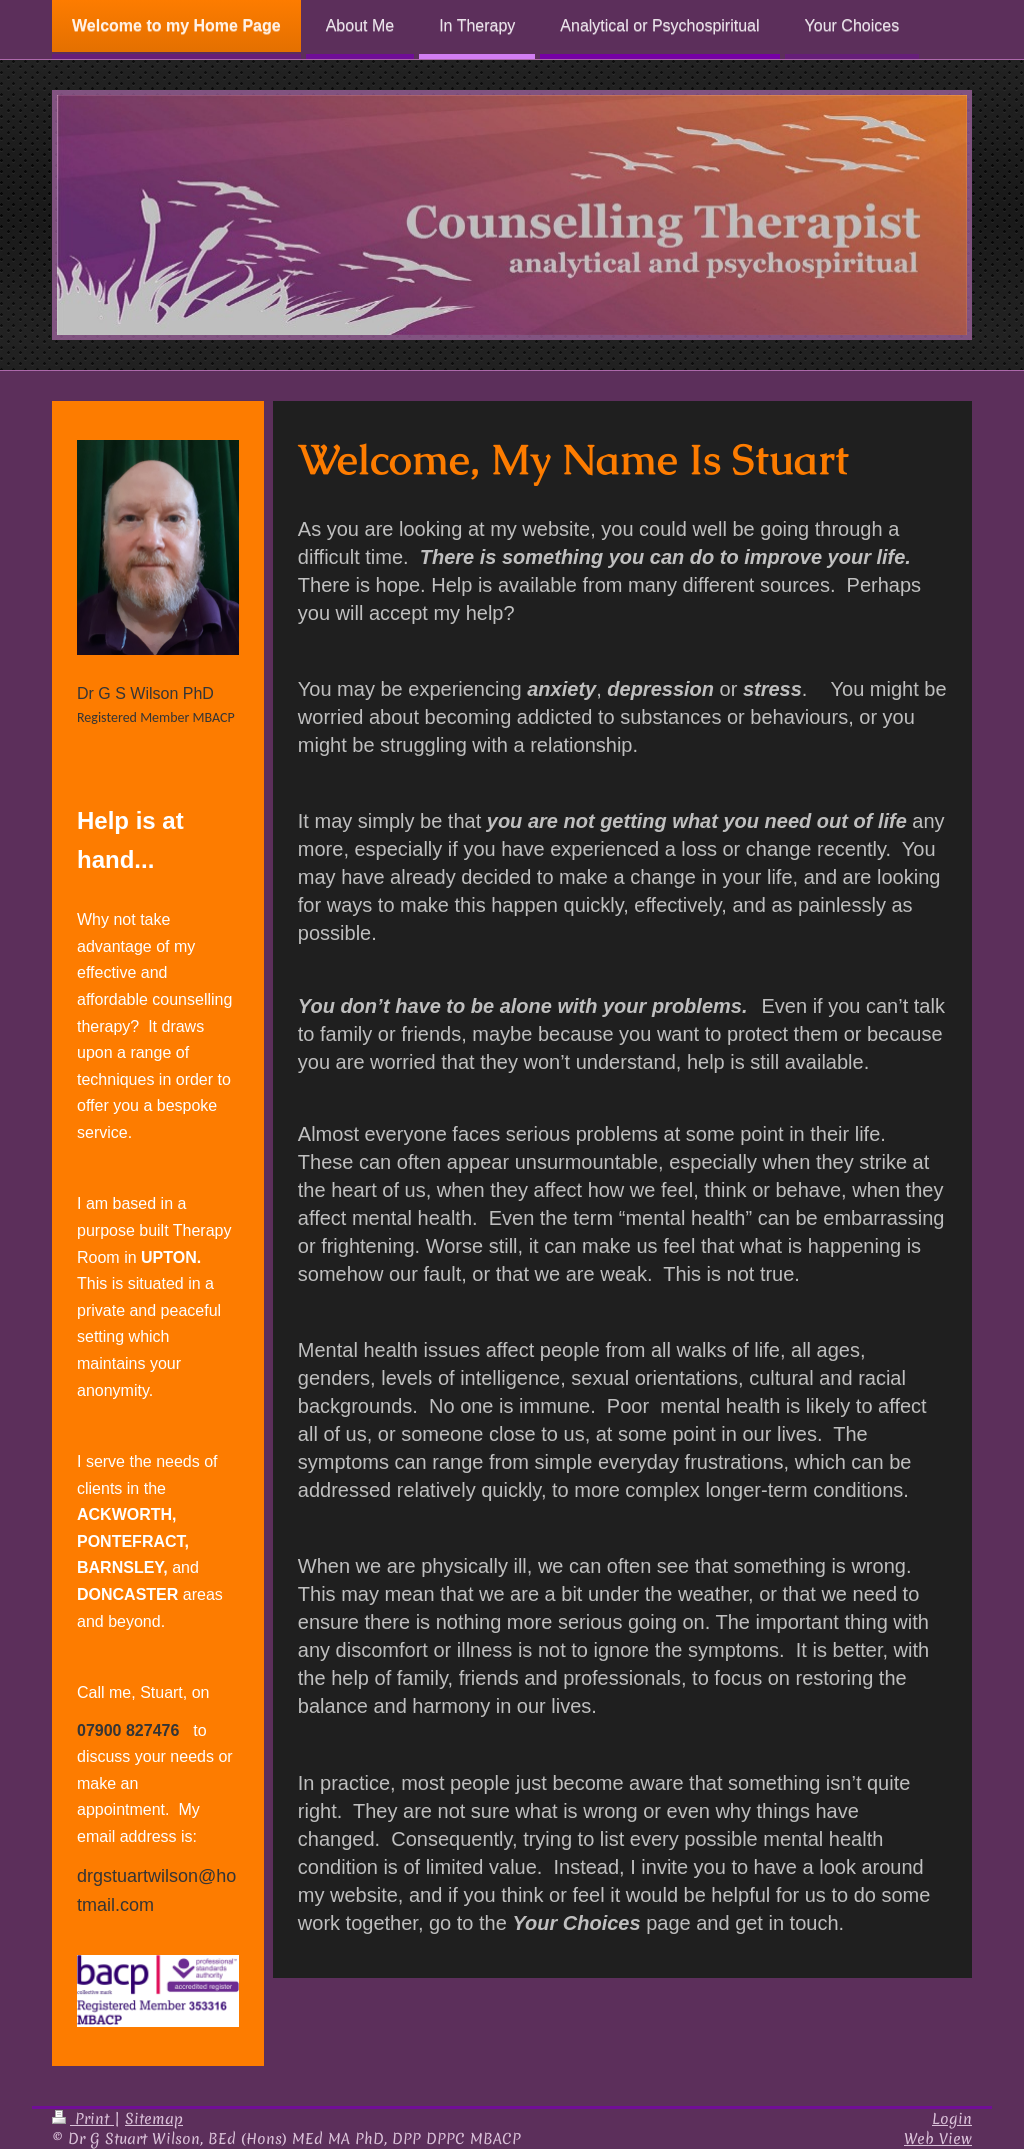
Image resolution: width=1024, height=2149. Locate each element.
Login (952, 2118)
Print (83, 2118)
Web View (938, 2138)
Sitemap (154, 2118)
